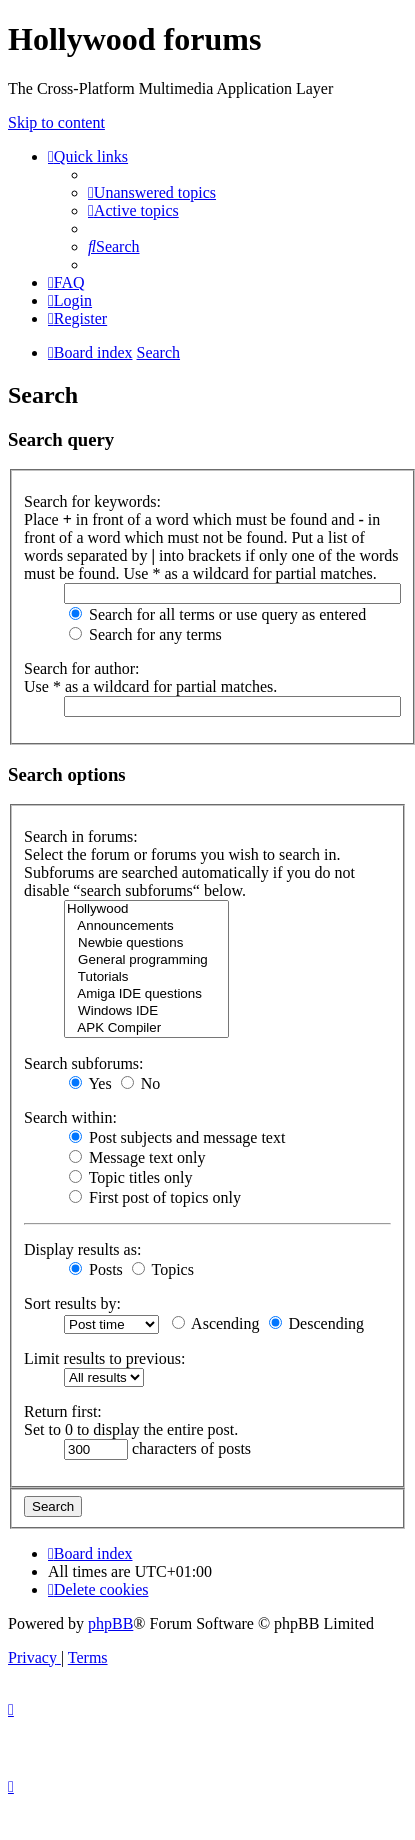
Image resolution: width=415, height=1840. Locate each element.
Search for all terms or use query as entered (217, 614)
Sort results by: (72, 1303)
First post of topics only (155, 1197)
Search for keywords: (92, 501)
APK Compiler (146, 1028)
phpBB (110, 1623)
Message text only (137, 1157)
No (141, 1083)
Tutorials (146, 977)
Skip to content (56, 122)
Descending (317, 1323)
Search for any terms (145, 634)
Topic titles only (130, 1177)
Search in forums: (81, 836)
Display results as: (82, 1249)
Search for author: (82, 668)
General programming (146, 960)
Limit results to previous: (104, 1358)
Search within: (70, 1117)
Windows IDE (146, 1011)
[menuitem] (152, 192)
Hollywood (146, 909)
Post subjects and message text (177, 1137)
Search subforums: (84, 1063)
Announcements (146, 926)
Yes (90, 1083)
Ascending (216, 1323)
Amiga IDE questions (146, 994)
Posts (96, 1269)
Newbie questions (146, 943)
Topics (163, 1269)
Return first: (63, 1411)
